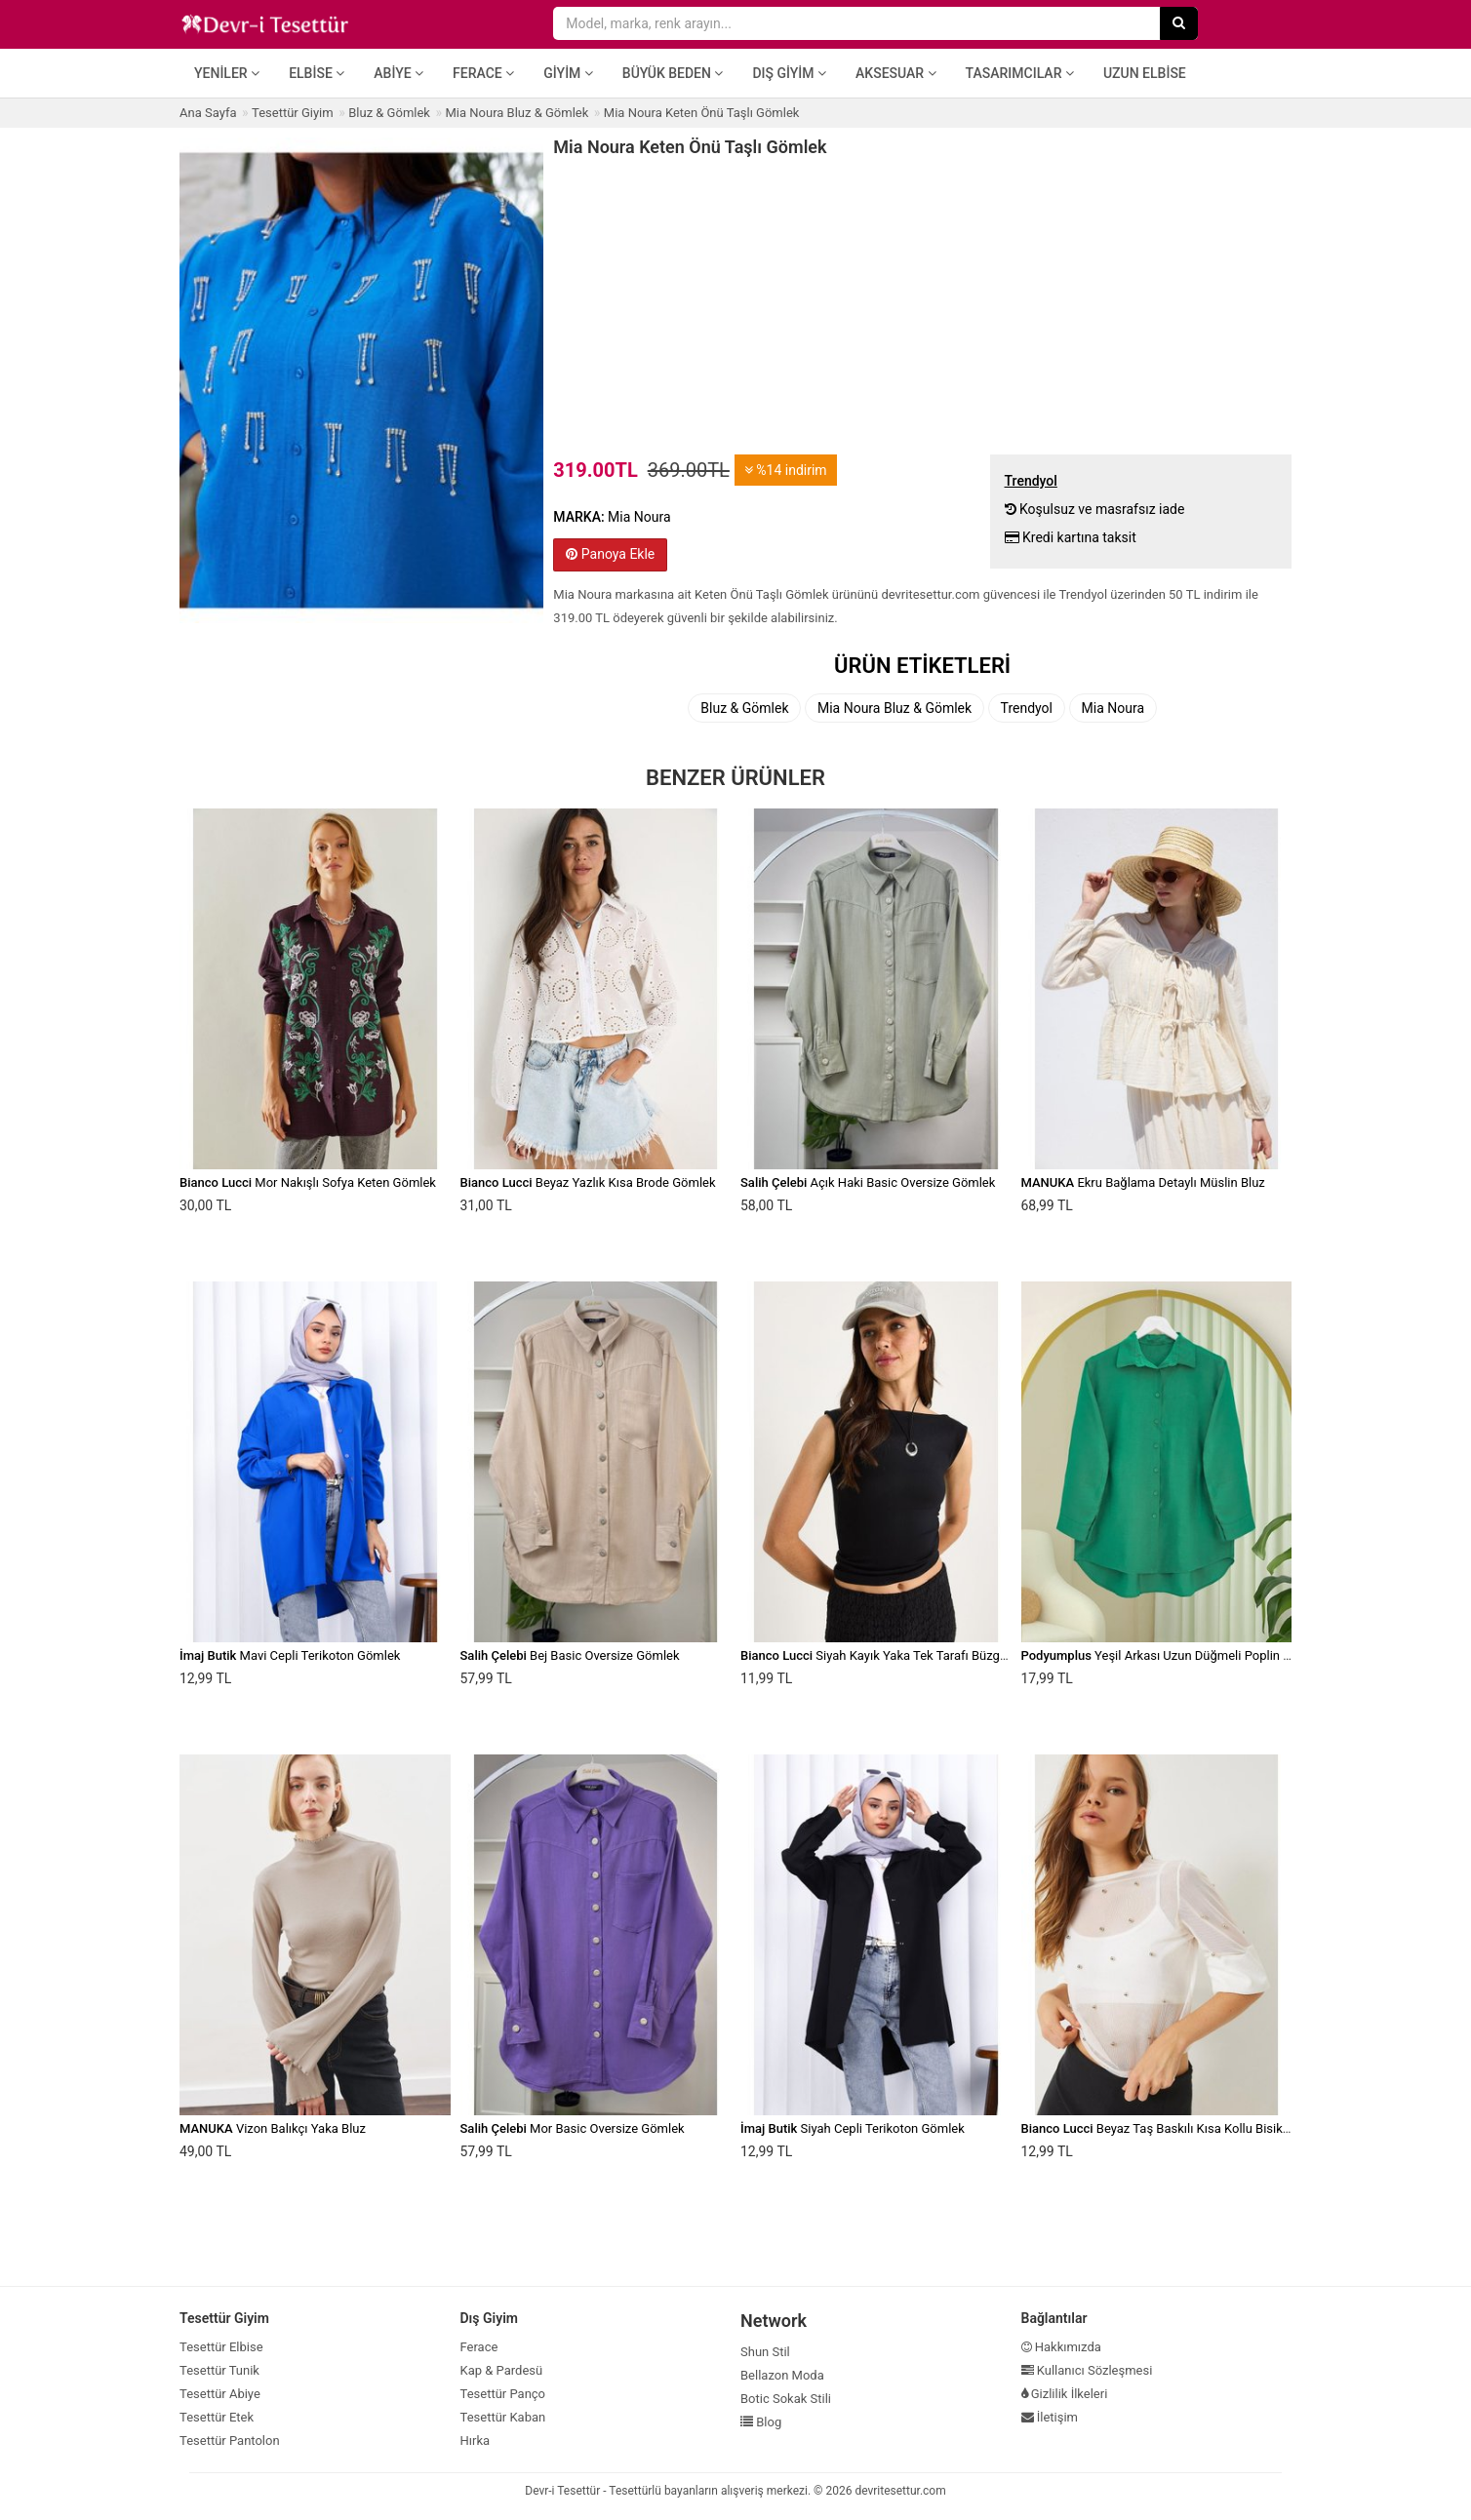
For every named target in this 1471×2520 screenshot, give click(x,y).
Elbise (316, 73)
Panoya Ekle (610, 554)
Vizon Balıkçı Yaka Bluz (272, 2128)
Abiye (398, 73)
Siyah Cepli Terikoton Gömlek (852, 2128)
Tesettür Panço (503, 2393)
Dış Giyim (789, 73)
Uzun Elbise (1144, 73)
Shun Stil (765, 2351)
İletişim (1050, 2417)
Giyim (568, 73)
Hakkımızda (1061, 2347)
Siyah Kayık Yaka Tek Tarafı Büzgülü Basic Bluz (909, 1655)
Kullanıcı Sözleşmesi (1087, 2370)
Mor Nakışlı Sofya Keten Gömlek (307, 1182)
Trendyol (1027, 708)
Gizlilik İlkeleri (1064, 2393)
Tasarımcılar (1020, 73)
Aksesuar (895, 73)
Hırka (475, 2440)
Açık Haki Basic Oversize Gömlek (867, 1182)
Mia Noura (1113, 708)
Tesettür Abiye (219, 2393)
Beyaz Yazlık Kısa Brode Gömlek (588, 1182)
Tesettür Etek (216, 2417)
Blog (760, 2422)
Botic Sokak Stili (785, 2398)
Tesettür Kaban (503, 2417)
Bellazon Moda (782, 2375)
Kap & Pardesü (501, 2370)
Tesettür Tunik (219, 2370)
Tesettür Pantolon (229, 2440)
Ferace (483, 73)
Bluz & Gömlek (744, 708)
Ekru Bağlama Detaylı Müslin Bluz (1143, 1182)
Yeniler (226, 73)
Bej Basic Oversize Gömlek (570, 1655)
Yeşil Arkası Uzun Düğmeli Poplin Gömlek (1174, 1655)
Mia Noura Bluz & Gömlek (894, 708)
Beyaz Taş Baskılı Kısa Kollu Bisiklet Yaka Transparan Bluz (1221, 2128)
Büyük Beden (673, 73)
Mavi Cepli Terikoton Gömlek (289, 1655)
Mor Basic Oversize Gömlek (572, 2128)
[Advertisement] (922, 303)
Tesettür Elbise (221, 2347)
